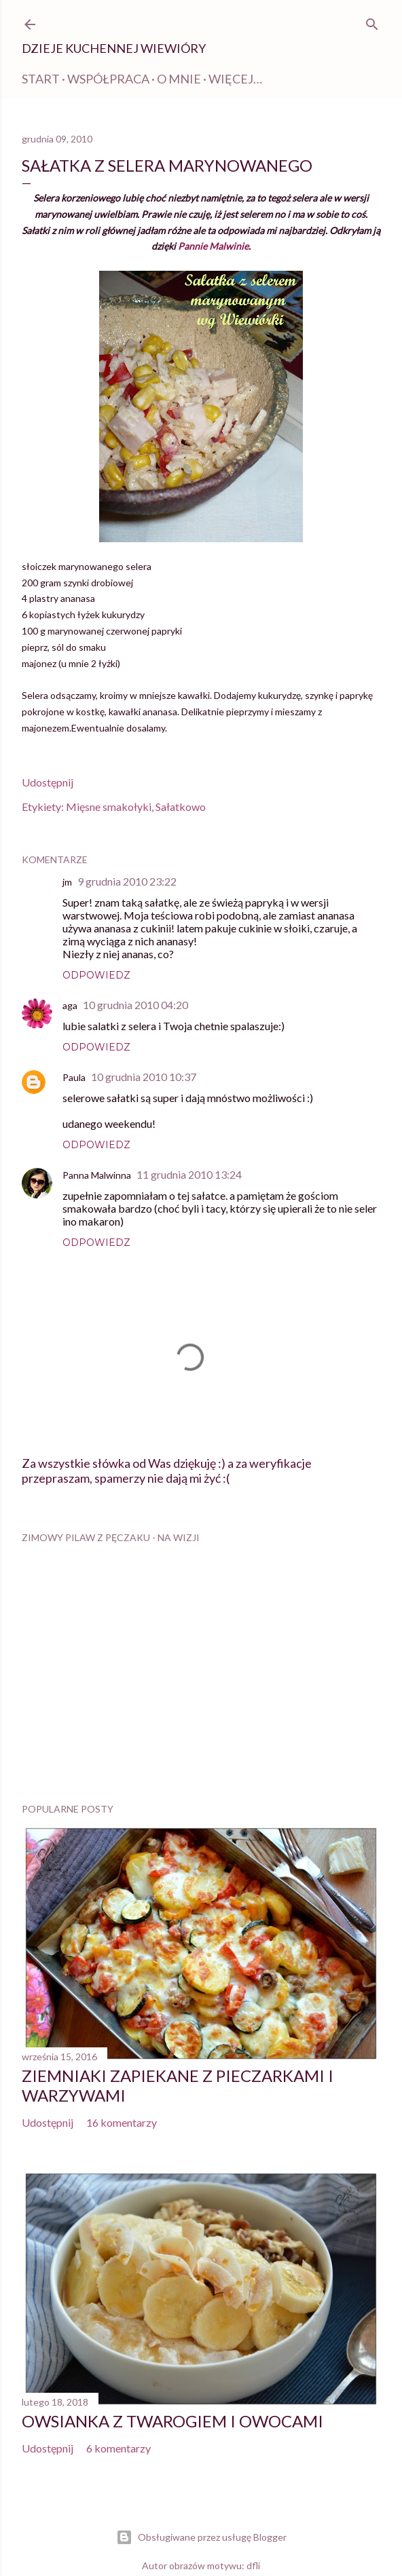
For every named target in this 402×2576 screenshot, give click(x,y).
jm (67, 882)
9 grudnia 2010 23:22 (127, 881)
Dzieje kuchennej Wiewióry (114, 48)
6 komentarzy (118, 2448)
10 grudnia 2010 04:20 (135, 1004)
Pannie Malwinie (213, 246)
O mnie (179, 78)
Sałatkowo (181, 806)
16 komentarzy (121, 2122)
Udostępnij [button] (47, 782)
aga (69, 1005)
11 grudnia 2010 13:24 (189, 1174)
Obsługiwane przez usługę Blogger (201, 2537)
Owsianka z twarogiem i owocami (172, 2421)
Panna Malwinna (96, 1175)
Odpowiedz (96, 975)
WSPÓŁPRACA (108, 78)
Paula (74, 1077)
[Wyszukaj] (372, 21)
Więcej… (235, 78)
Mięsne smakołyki (108, 806)
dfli (253, 2565)
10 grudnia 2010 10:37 (143, 1076)
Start (41, 78)
